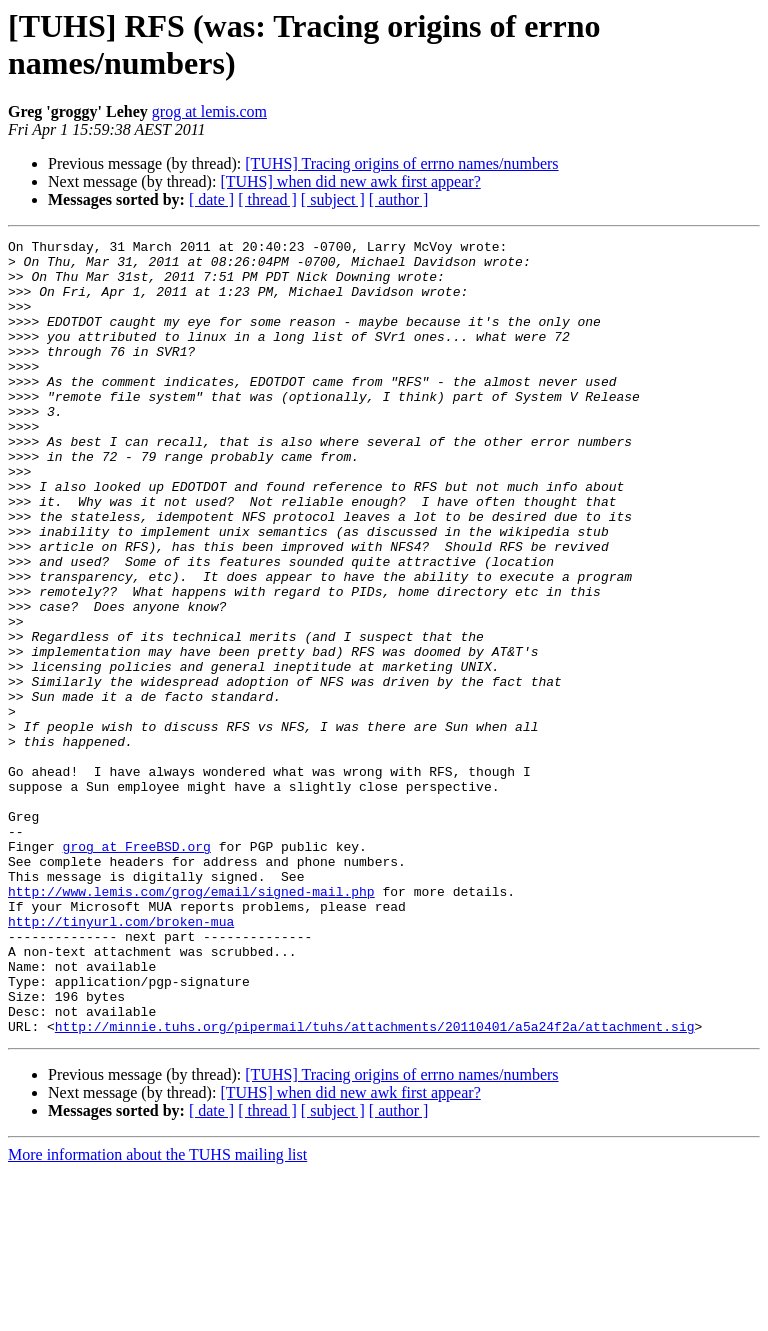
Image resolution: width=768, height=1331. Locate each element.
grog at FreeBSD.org (137, 969)
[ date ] (211, 199)
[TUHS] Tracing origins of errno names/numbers (401, 163)
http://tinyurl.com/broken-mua (121, 1059)
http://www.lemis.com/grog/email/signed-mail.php (191, 1023)
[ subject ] (333, 199)
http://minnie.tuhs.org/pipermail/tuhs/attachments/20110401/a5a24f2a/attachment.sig (375, 1185)
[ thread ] (267, 199)
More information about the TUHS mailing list (157, 1313)
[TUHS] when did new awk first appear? (350, 181)
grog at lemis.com (209, 111)
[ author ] (399, 199)
